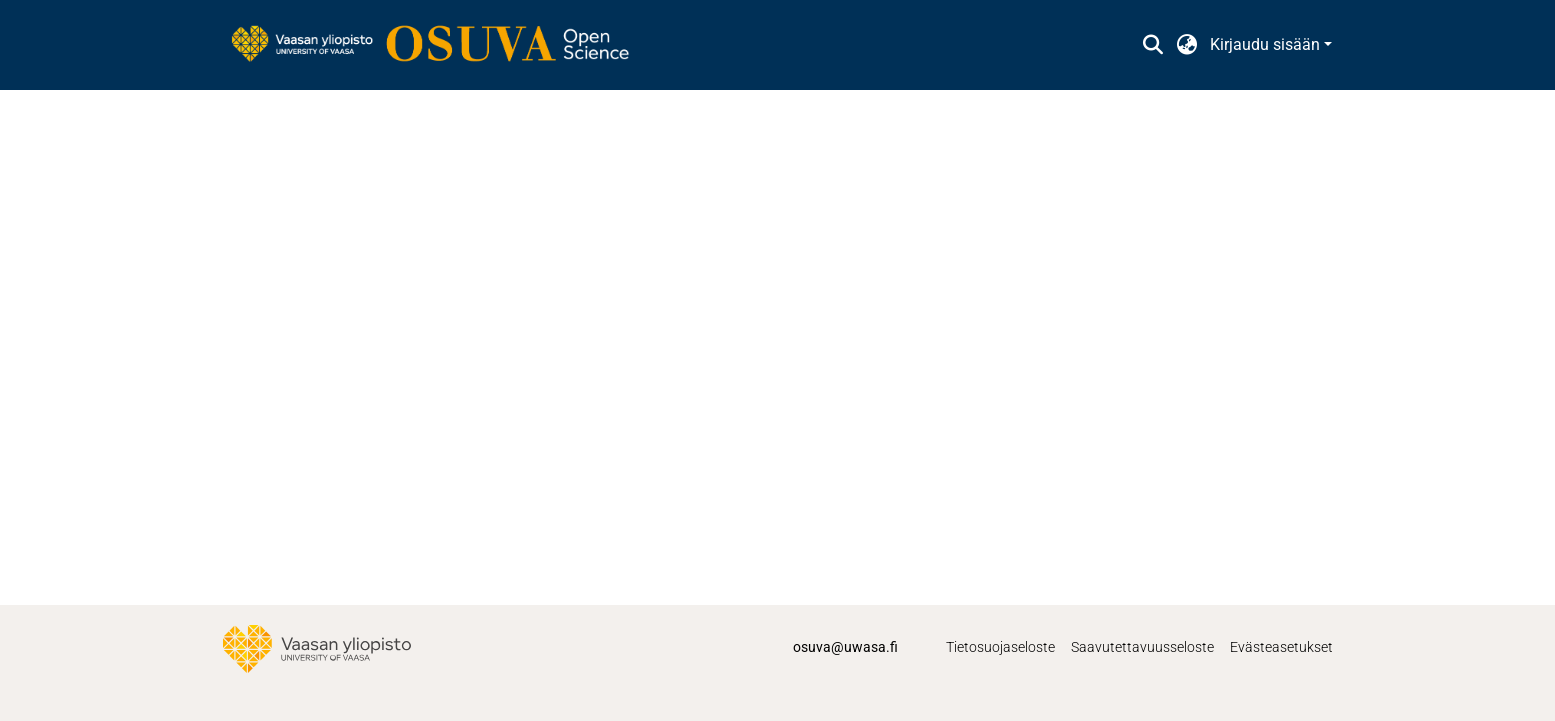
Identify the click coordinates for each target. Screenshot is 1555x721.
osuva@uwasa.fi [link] (845, 647)
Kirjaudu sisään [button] (1267, 44)
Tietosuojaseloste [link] (1000, 647)
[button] (1153, 45)
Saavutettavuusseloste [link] (1142, 647)
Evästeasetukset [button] (1281, 647)
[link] (440, 45)
